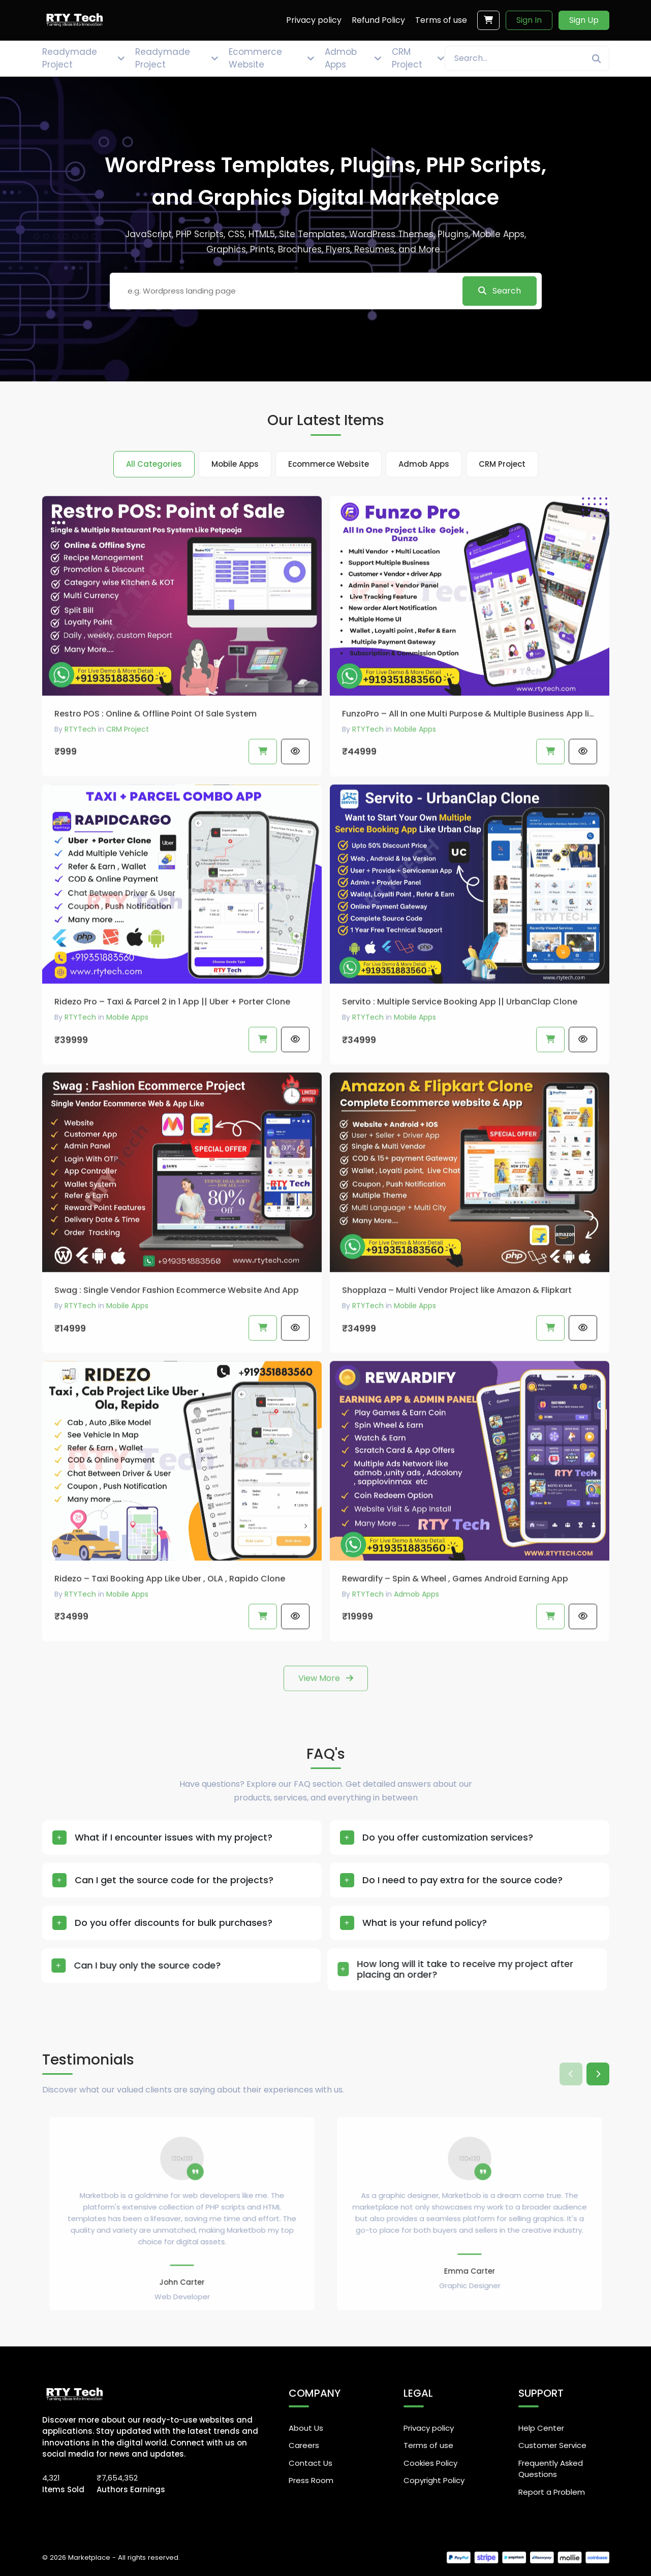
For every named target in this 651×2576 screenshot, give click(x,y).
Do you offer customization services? (421, 1837)
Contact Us (310, 2463)
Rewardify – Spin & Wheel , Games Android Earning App (455, 1619)
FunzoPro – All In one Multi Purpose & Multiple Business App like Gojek (469, 754)
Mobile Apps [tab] (235, 464)
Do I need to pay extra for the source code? (416, 1880)
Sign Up (584, 20)
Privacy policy (429, 2428)
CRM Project (127, 770)
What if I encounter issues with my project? (161, 1837)
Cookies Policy (430, 2463)
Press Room (311, 2480)
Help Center (541, 2428)
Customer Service (552, 2445)
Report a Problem (551, 2492)
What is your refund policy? (370, 1923)
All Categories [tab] (154, 464)
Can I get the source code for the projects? (135, 1880)
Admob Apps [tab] (423, 464)
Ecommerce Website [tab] (328, 464)
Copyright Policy (434, 2480)
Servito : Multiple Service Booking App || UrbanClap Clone (459, 1042)
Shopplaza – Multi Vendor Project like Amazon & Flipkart (457, 1331)
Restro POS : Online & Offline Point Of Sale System (155, 754)
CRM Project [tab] (502, 464)
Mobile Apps (415, 770)
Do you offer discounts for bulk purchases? (123, 1923)
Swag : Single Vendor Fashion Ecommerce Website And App (176, 1331)
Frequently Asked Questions (550, 2469)
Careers (304, 2445)
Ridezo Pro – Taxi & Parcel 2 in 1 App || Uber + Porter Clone (172, 1042)
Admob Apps (416, 1635)
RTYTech (80, 770)
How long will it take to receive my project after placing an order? (412, 1969)
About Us (306, 2428)
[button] (597, 2074)
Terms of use (428, 2445)
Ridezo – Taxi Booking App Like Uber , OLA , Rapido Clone (169, 1619)
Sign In (529, 20)
